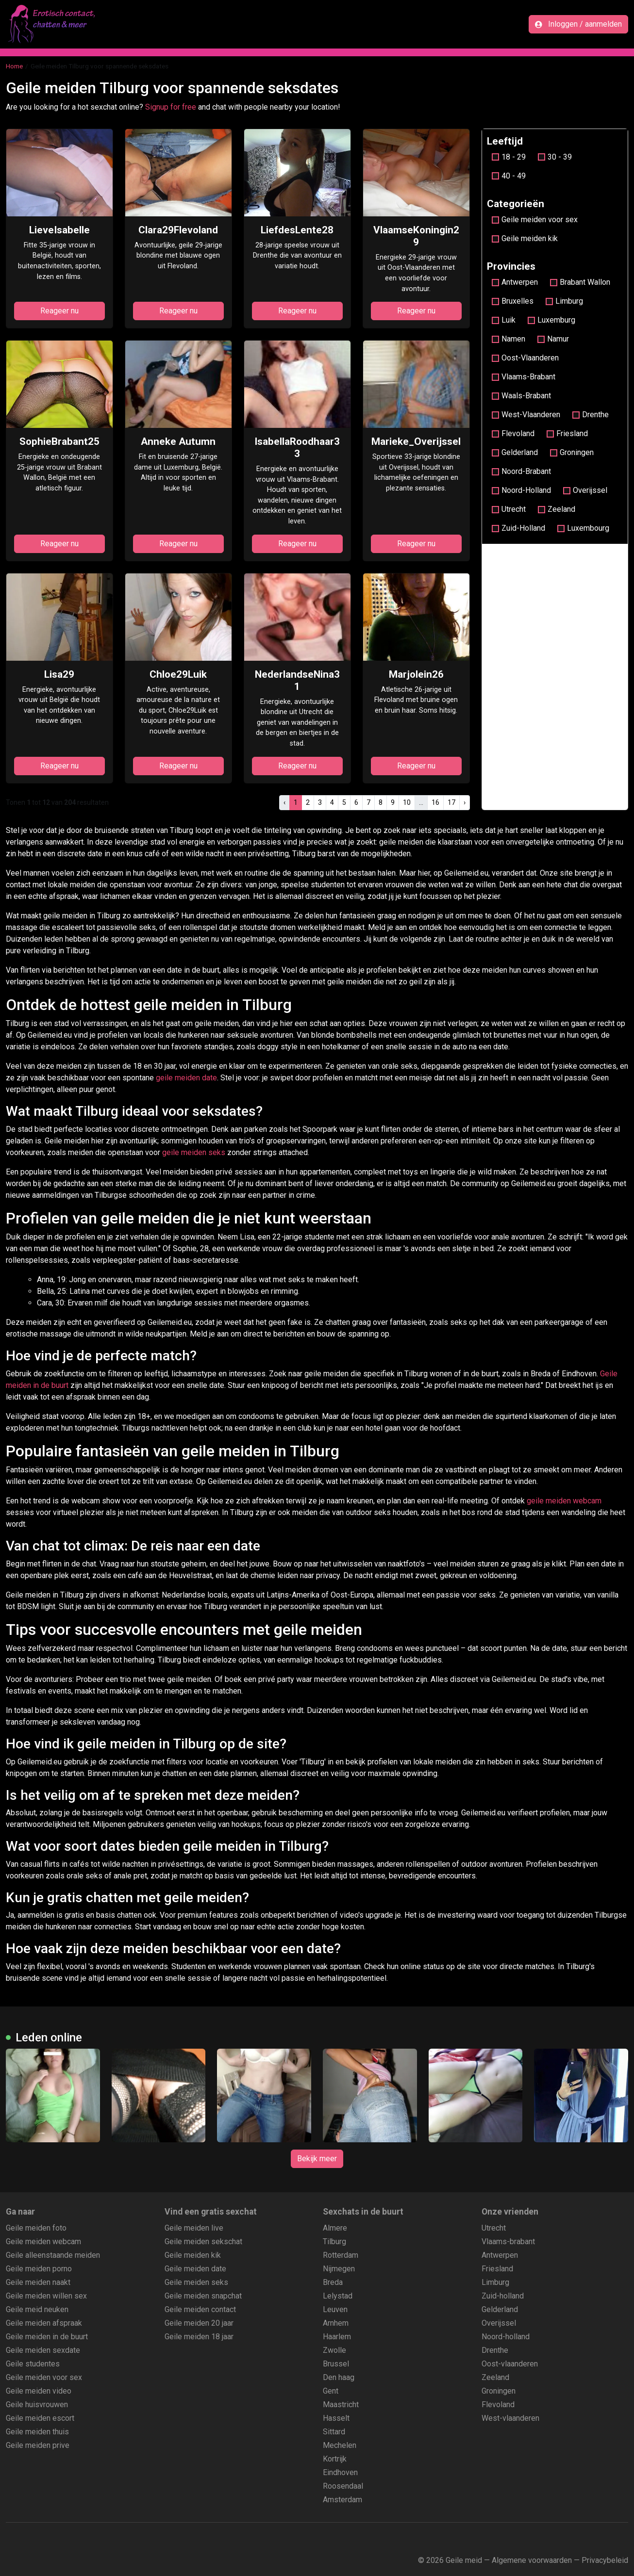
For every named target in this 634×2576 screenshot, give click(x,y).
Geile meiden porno (39, 2268)
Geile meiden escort (40, 2418)
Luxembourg (583, 528)
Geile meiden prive (37, 2445)
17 (451, 802)
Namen (508, 338)
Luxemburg (551, 320)
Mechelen (339, 2445)
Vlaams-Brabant (523, 376)
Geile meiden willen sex (46, 2295)
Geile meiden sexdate (43, 2350)
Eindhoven (340, 2472)
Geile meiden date (195, 2268)
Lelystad (337, 2295)
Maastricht (341, 2404)
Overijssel (585, 490)
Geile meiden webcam (43, 2241)
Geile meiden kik (525, 238)
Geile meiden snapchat (203, 2295)
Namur (553, 338)
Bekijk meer (317, 2158)
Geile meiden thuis (37, 2431)
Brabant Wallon (580, 282)
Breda (333, 2282)
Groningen (572, 452)
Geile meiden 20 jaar (199, 2323)
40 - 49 (509, 175)
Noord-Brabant (521, 471)
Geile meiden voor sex (535, 219)
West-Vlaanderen (526, 414)
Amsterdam (342, 2499)
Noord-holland (506, 2336)
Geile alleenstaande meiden (53, 2255)
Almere (335, 2228)
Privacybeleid (605, 2560)
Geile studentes (33, 2363)
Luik (504, 320)
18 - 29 (509, 157)
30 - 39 (555, 157)
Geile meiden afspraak (44, 2323)
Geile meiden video (38, 2391)
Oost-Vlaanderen (525, 357)
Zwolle (334, 2350)
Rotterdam (340, 2255)
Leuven (335, 2309)
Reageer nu (59, 310)
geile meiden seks (193, 1152)
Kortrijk (335, 2458)
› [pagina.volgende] (465, 802)
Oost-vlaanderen (510, 2363)
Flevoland (513, 433)
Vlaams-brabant (508, 2241)
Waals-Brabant (521, 395)
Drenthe (590, 414)
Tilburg (334, 2241)
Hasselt (336, 2418)
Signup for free (170, 107)
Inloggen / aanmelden (578, 24)
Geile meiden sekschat (203, 2241)
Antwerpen (515, 282)
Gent (330, 2391)
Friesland (567, 433)
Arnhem (336, 2323)
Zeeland (556, 509)
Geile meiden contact (200, 2309)
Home (14, 66)
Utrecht (509, 509)
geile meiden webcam (564, 1500)
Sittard (334, 2431)
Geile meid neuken (37, 2309)
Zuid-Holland (518, 528)
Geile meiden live (194, 2228)
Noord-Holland (521, 490)
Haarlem (337, 2336)
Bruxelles (513, 301)
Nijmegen (339, 2268)
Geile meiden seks (196, 2282)
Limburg (564, 301)
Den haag (338, 2377)
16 (435, 802)
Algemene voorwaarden (532, 2560)
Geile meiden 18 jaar (199, 2336)
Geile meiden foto (36, 2228)
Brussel (336, 2363)
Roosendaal (343, 2486)
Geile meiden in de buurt (47, 2336)
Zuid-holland (503, 2295)
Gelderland (515, 452)
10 (407, 802)
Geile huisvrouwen (37, 2404)
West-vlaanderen (510, 2418)
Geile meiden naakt (38, 2282)
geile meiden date (186, 1077)
